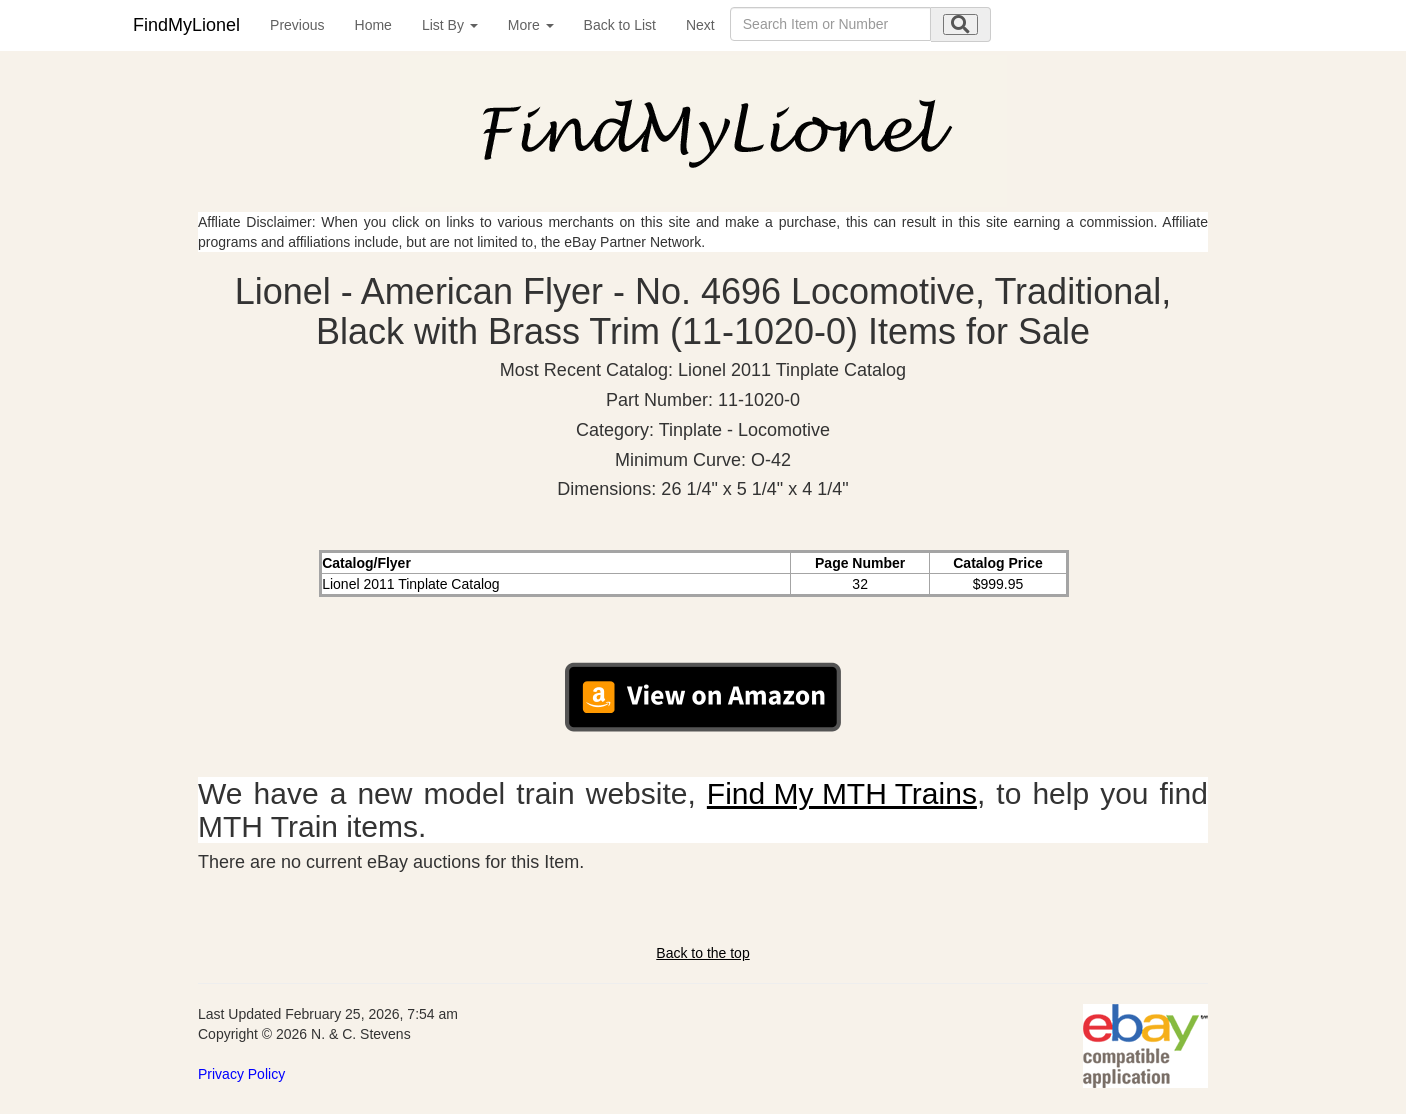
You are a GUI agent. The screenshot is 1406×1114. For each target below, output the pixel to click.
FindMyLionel (186, 25)
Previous (297, 25)
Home (373, 25)
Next (700, 25)
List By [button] (450, 25)
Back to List (620, 25)
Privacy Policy (241, 1074)
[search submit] (960, 24)
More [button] (531, 25)
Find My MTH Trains (842, 793)
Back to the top (702, 953)
